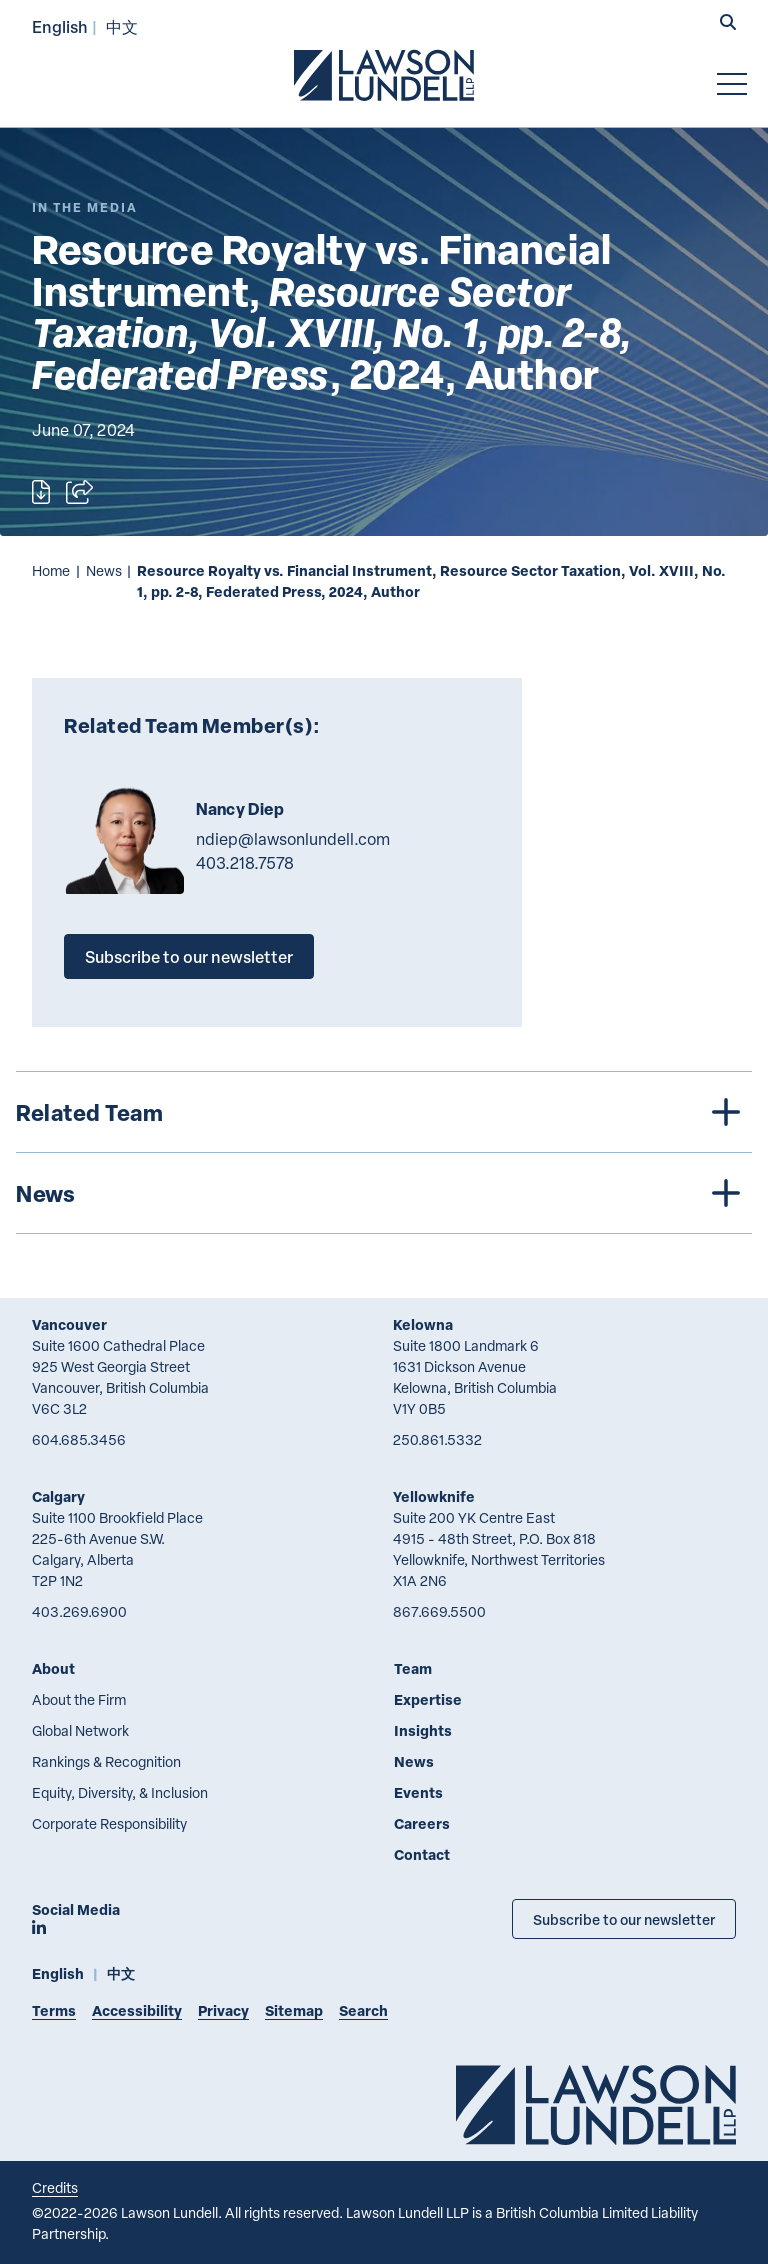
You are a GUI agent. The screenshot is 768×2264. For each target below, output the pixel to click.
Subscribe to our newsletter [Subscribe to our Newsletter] (624, 1919)
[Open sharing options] (79, 492)
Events (418, 1792)
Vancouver (69, 1324)
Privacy (223, 2010)
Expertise (428, 1699)
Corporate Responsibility (109, 1823)
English (60, 26)
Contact (422, 1854)
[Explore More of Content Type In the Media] (85, 207)
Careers (422, 1823)
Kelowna (423, 1324)
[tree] (384, 1152)
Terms (54, 2010)
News (104, 570)
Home (51, 570)
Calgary (58, 1496)
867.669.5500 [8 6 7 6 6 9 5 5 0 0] (439, 1611)
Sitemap (294, 2010)
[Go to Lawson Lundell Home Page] (384, 75)
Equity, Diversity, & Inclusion (120, 1792)
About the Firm (79, 1699)
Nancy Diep (240, 809)
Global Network (80, 1730)
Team (413, 1668)
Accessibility (137, 2010)
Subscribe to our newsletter (189, 956)
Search (363, 2010)
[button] (728, 24)
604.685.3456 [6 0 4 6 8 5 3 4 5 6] (79, 1439)
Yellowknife (434, 1496)
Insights (423, 1730)
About (53, 1668)
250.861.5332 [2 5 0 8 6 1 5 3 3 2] (437, 1439)
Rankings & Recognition (106, 1761)
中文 (122, 26)
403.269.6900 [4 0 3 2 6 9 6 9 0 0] (79, 1611)
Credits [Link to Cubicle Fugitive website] (55, 2187)
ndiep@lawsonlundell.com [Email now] (293, 839)
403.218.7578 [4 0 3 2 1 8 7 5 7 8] (245, 863)
